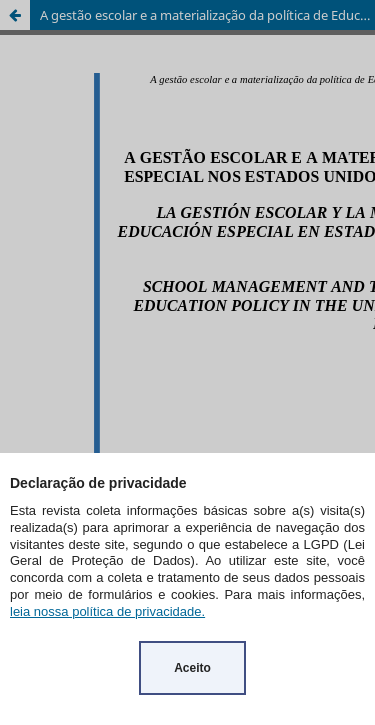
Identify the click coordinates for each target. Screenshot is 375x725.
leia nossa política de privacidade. (107, 611)
